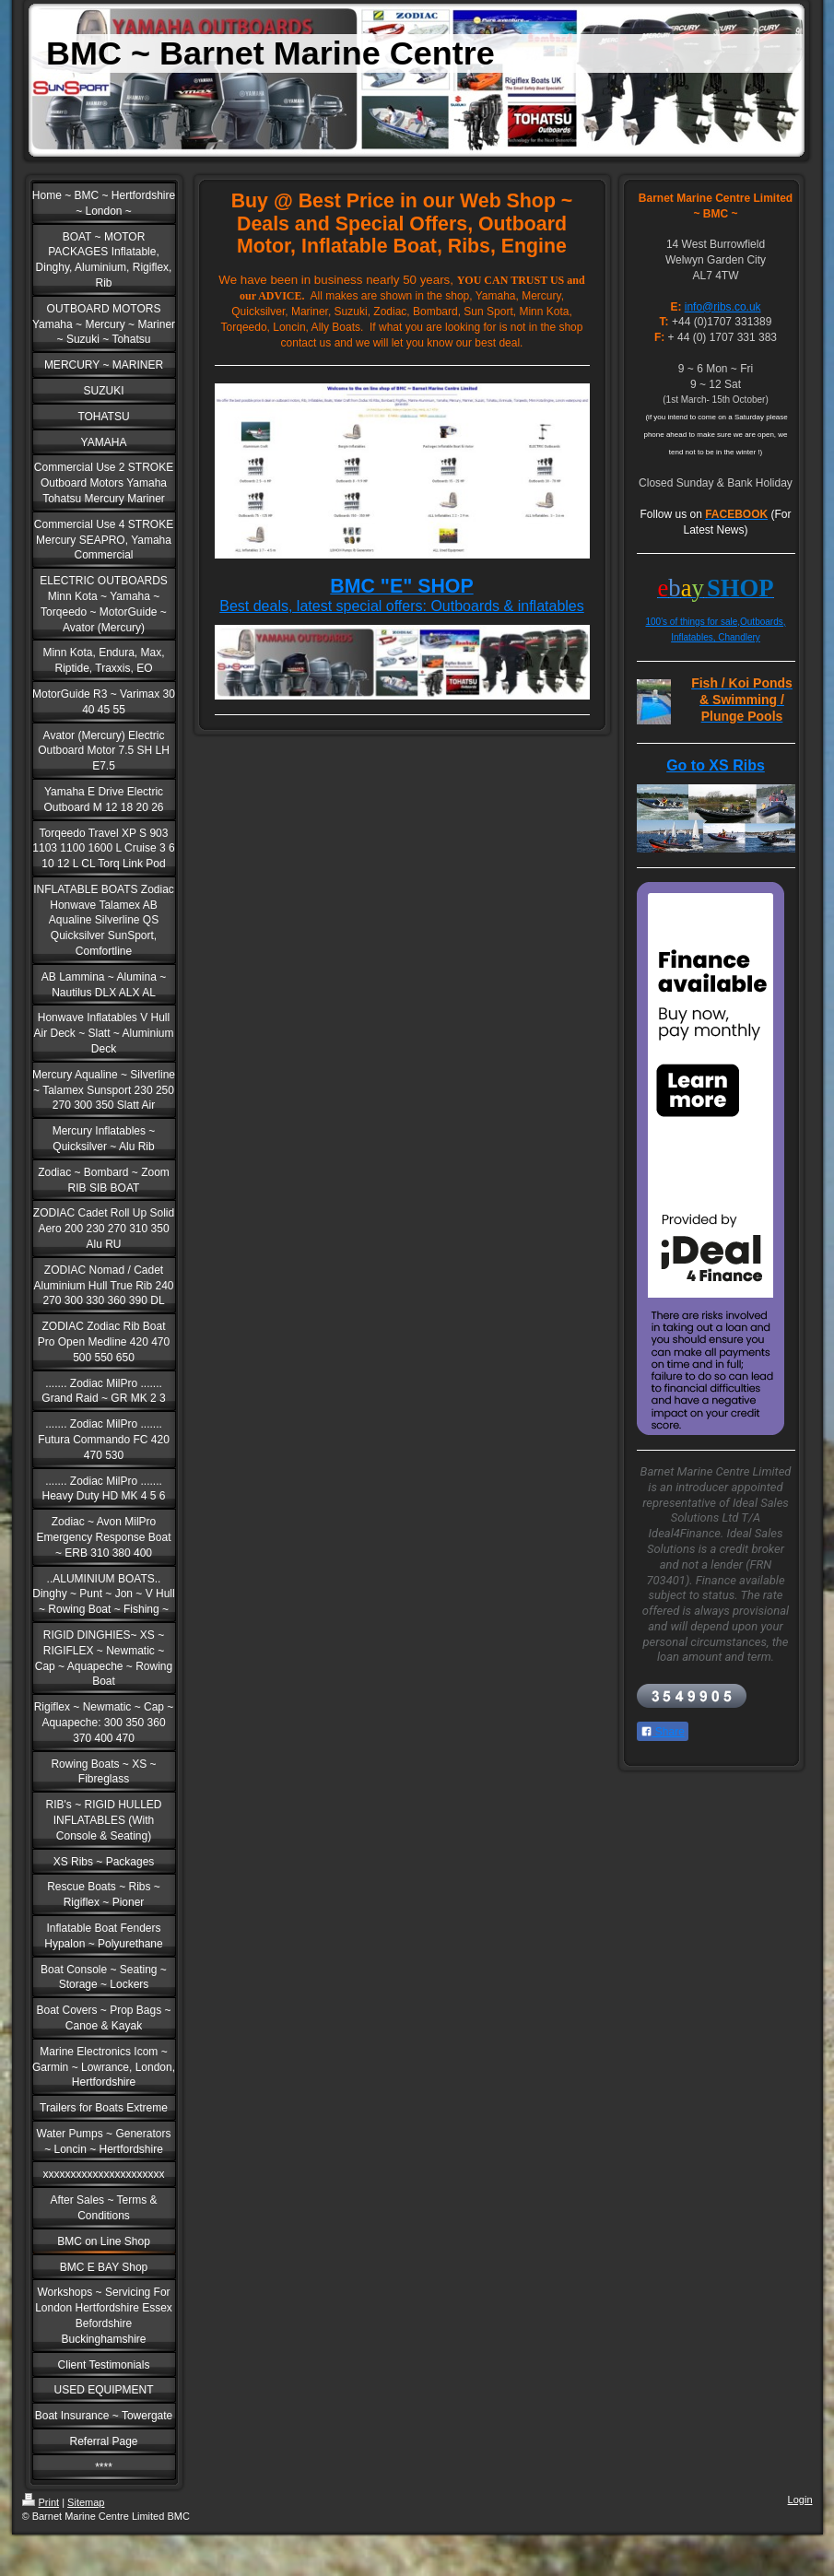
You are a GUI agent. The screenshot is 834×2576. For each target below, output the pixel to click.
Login (800, 2499)
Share (662, 1731)
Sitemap (85, 2502)
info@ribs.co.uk (723, 306)
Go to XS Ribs (715, 765)
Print (41, 2502)
